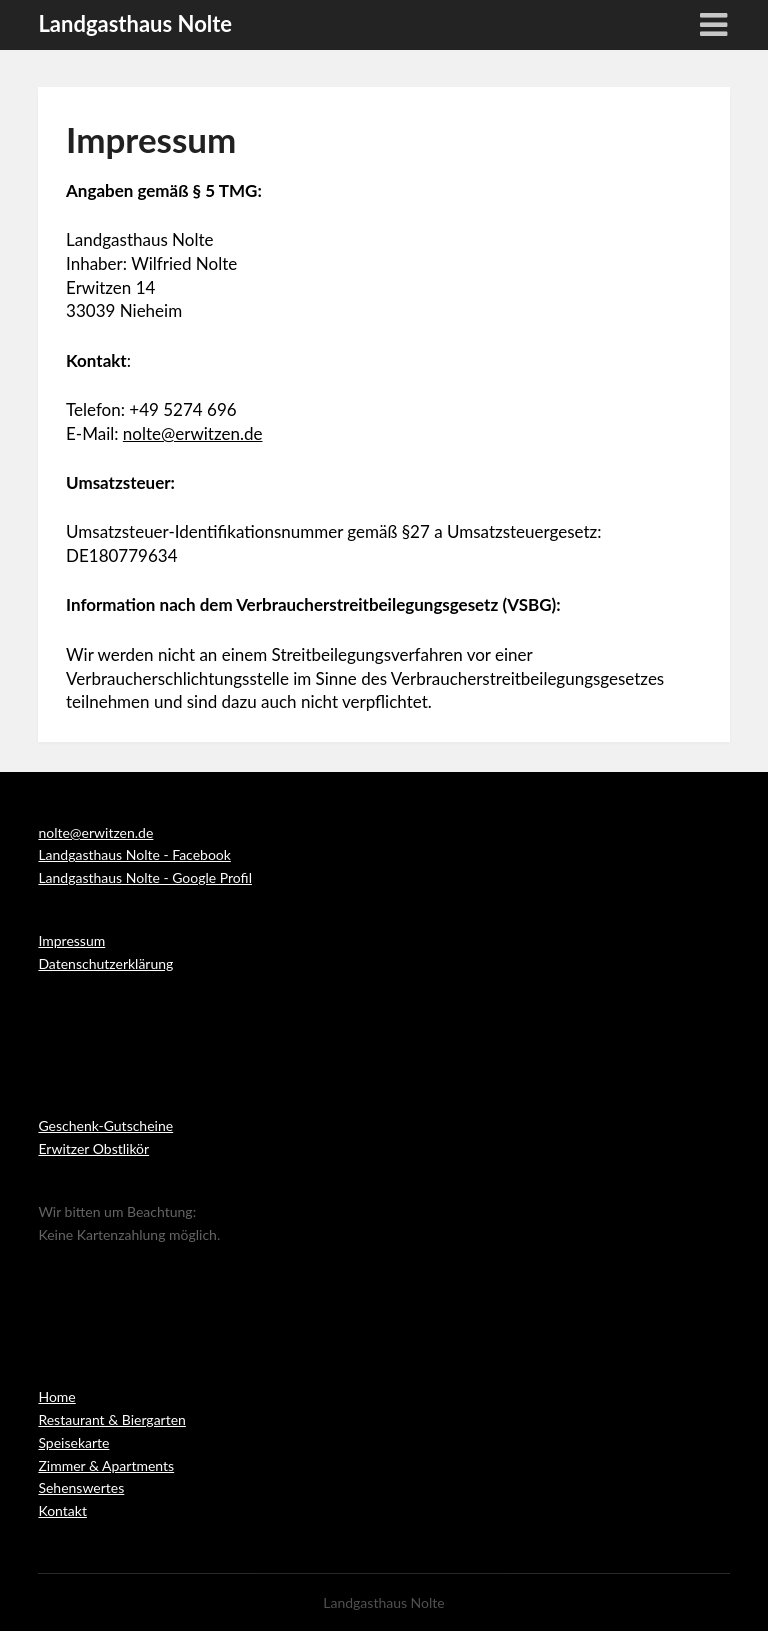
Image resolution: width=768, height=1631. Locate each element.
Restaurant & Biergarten (111, 1419)
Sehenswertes (81, 1487)
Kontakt (62, 1510)
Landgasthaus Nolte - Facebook (134, 854)
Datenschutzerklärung (105, 963)
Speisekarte (73, 1442)
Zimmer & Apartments (106, 1465)
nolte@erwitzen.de (193, 433)
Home (56, 1396)
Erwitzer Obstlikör (93, 1148)
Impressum (71, 940)
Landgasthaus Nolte (135, 23)
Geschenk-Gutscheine (105, 1125)
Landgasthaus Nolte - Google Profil (145, 877)
